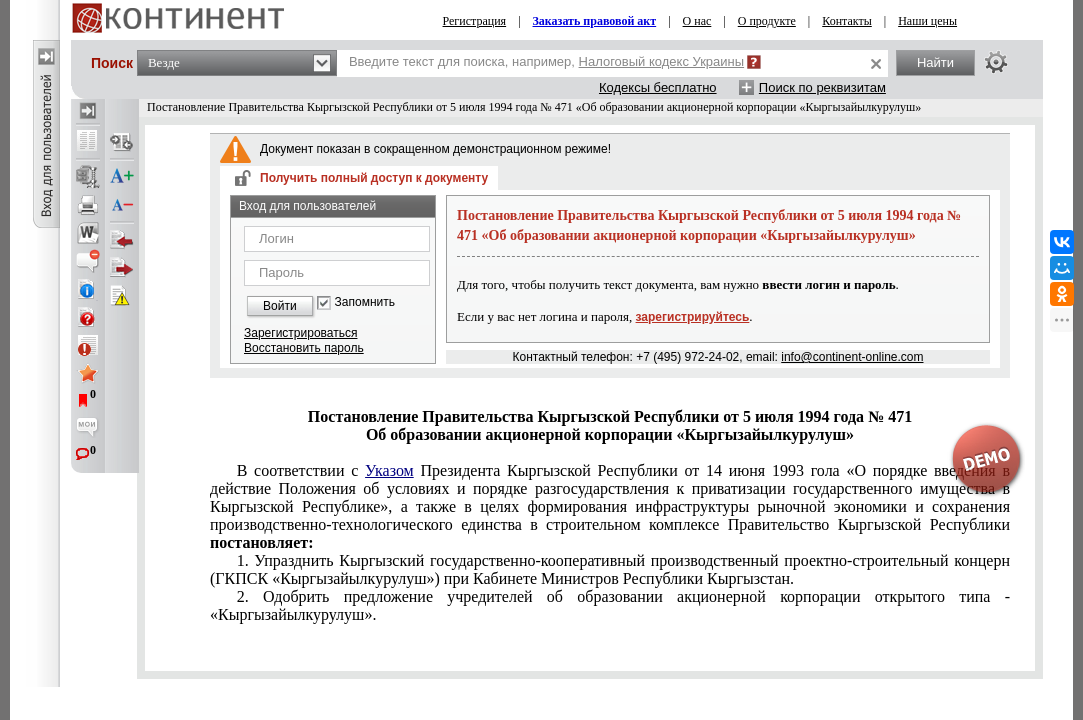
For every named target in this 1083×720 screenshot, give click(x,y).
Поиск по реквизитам (822, 87)
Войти (280, 306)
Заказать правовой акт (595, 21)
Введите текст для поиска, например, (546, 61)
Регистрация (475, 21)
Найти (935, 62)
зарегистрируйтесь (693, 317)
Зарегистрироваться (300, 333)
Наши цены (927, 21)
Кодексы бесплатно (658, 87)
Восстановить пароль (304, 348)
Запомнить (365, 302)
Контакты (847, 21)
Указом (389, 470)
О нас (697, 21)
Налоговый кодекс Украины (662, 61)
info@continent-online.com (852, 357)
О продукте (767, 21)
